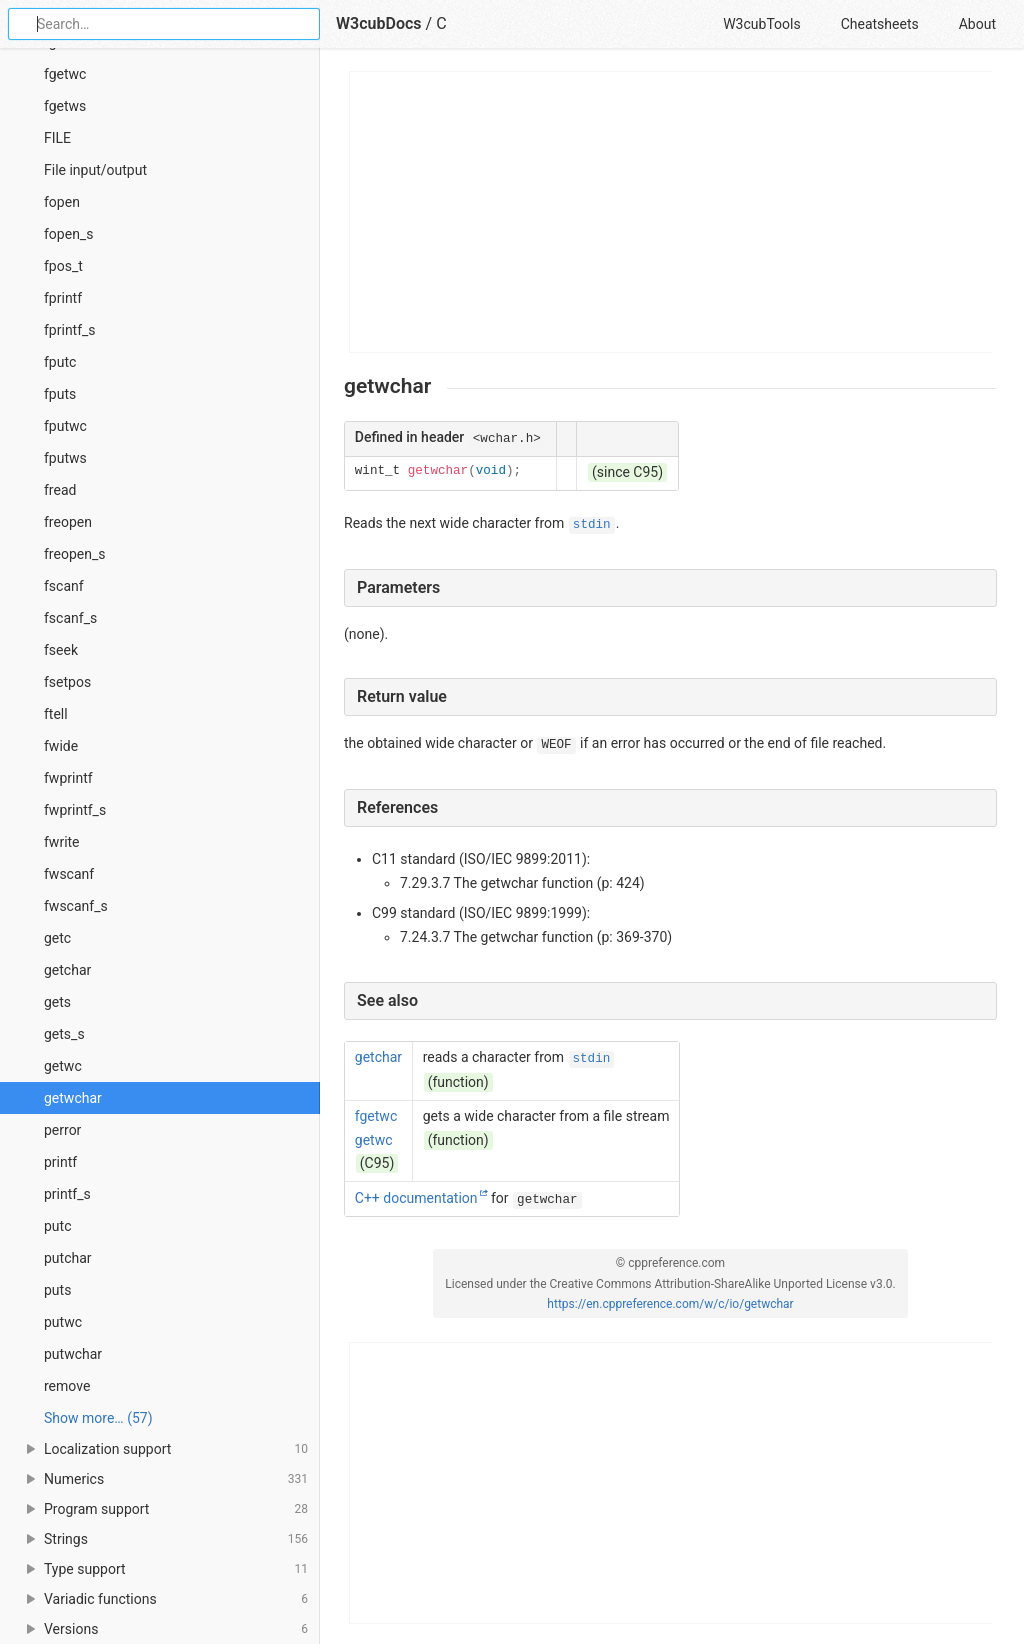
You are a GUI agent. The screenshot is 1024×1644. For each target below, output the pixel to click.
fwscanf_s (76, 906)
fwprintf (68, 778)
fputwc (65, 426)
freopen (68, 522)
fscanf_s (70, 618)
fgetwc (65, 74)
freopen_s (74, 554)
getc (57, 938)
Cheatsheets (880, 24)
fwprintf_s (75, 810)
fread (60, 490)
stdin (592, 525)
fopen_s (68, 234)
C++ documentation (416, 1198)
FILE (57, 138)
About (977, 24)
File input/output (95, 170)
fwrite (62, 842)
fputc (60, 362)
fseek (61, 650)
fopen (62, 202)
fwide (61, 746)
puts (57, 1290)
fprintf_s (70, 330)
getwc (63, 1066)
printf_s (67, 1194)
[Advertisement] (671, 212)
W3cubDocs (379, 23)
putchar (68, 1258)
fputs (60, 394)
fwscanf (69, 874)
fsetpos (67, 682)
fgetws (65, 106)
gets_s (64, 1034)
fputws (65, 458)
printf (60, 1162)
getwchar (73, 1098)
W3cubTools (761, 24)
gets (57, 1002)
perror (62, 1130)
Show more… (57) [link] (98, 1418)
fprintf (63, 298)
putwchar (73, 1354)
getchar (67, 970)
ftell (56, 714)
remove (67, 1386)
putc (58, 1226)
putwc (63, 1322)
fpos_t (63, 266)
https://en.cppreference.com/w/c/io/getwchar (670, 1304)
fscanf (64, 586)
